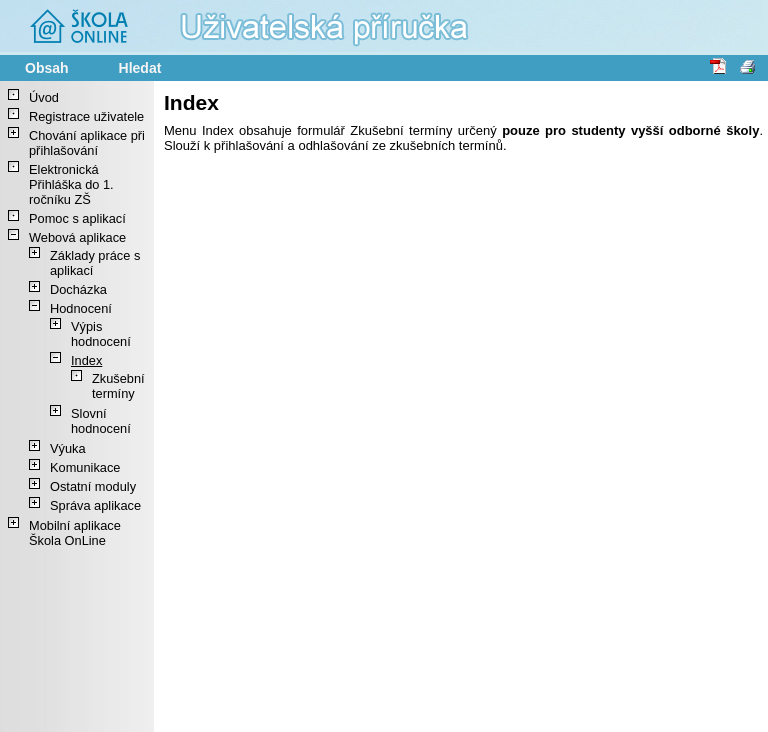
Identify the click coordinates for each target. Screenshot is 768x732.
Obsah (47, 68)
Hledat (140, 68)
